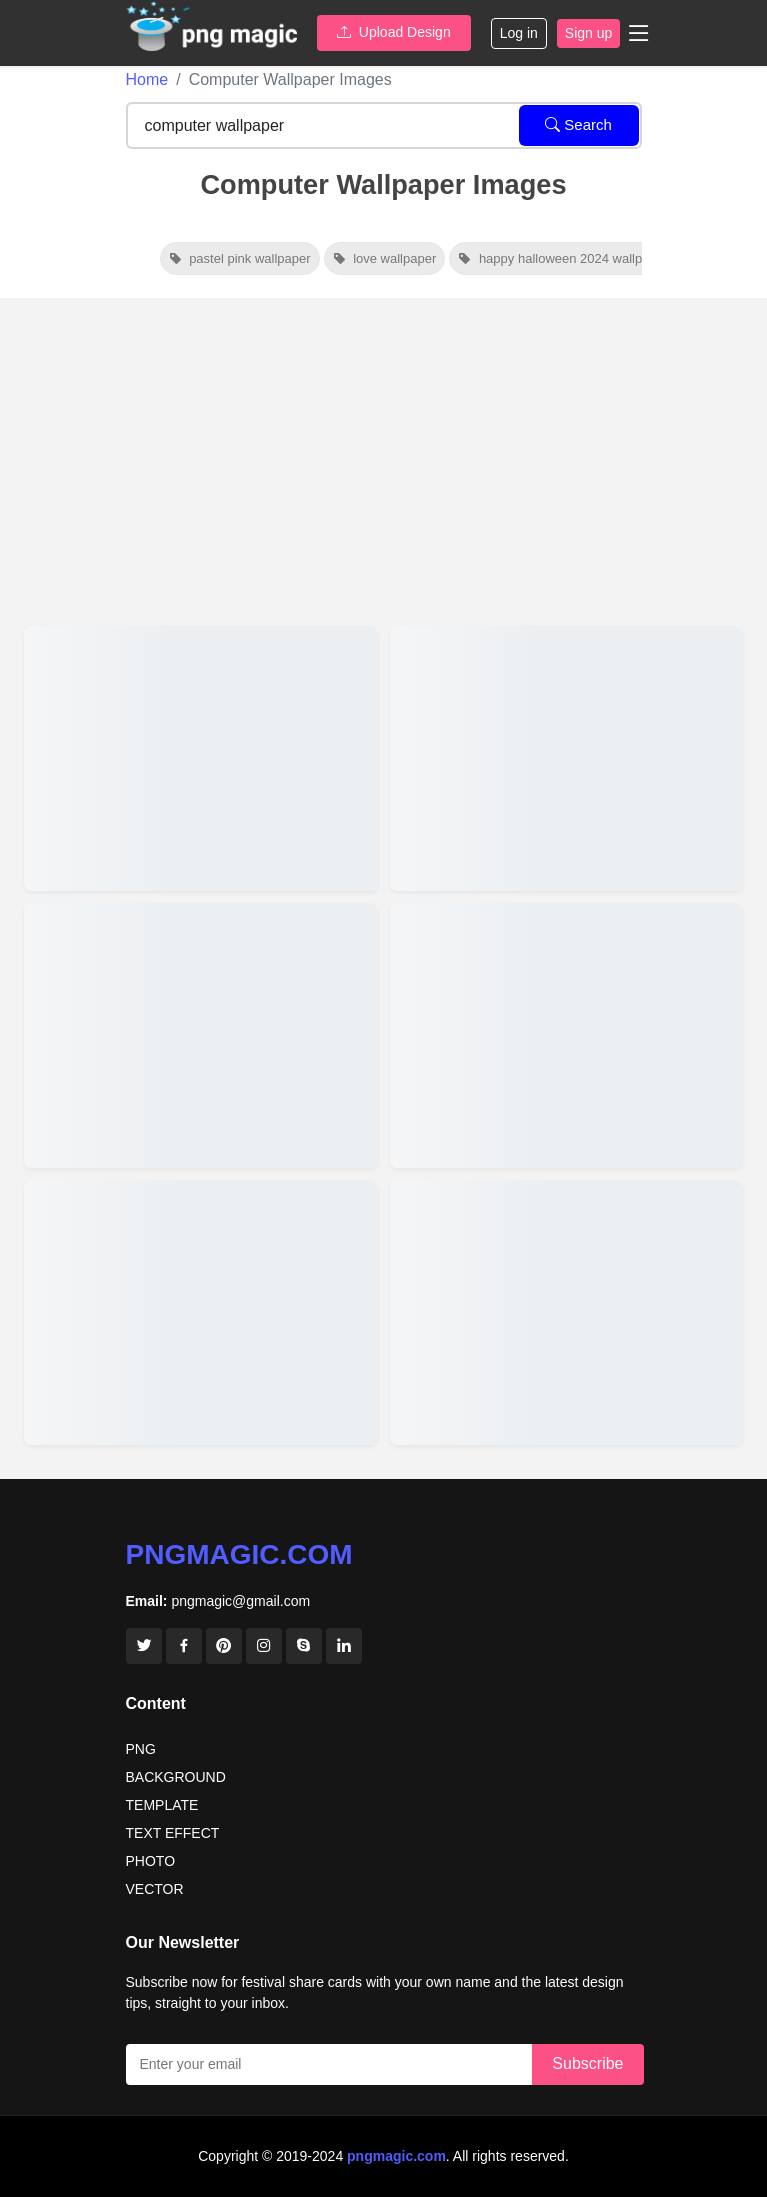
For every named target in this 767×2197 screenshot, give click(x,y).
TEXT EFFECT (173, 1833)
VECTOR (155, 1889)
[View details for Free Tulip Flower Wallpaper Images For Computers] (201, 1035)
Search (578, 124)
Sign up (588, 33)
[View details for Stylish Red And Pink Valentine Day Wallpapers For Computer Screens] (201, 758)
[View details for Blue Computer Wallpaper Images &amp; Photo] (567, 1312)
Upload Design (394, 32)
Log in (519, 33)
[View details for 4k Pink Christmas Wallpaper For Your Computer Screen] (201, 1312)
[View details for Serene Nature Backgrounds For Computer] (567, 1035)
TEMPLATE (162, 1805)
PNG (141, 1749)
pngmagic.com (239, 1554)
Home (147, 79)
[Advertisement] (383, 454)
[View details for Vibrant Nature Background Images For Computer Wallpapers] (567, 758)
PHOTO (151, 1861)
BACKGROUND (176, 1777)
